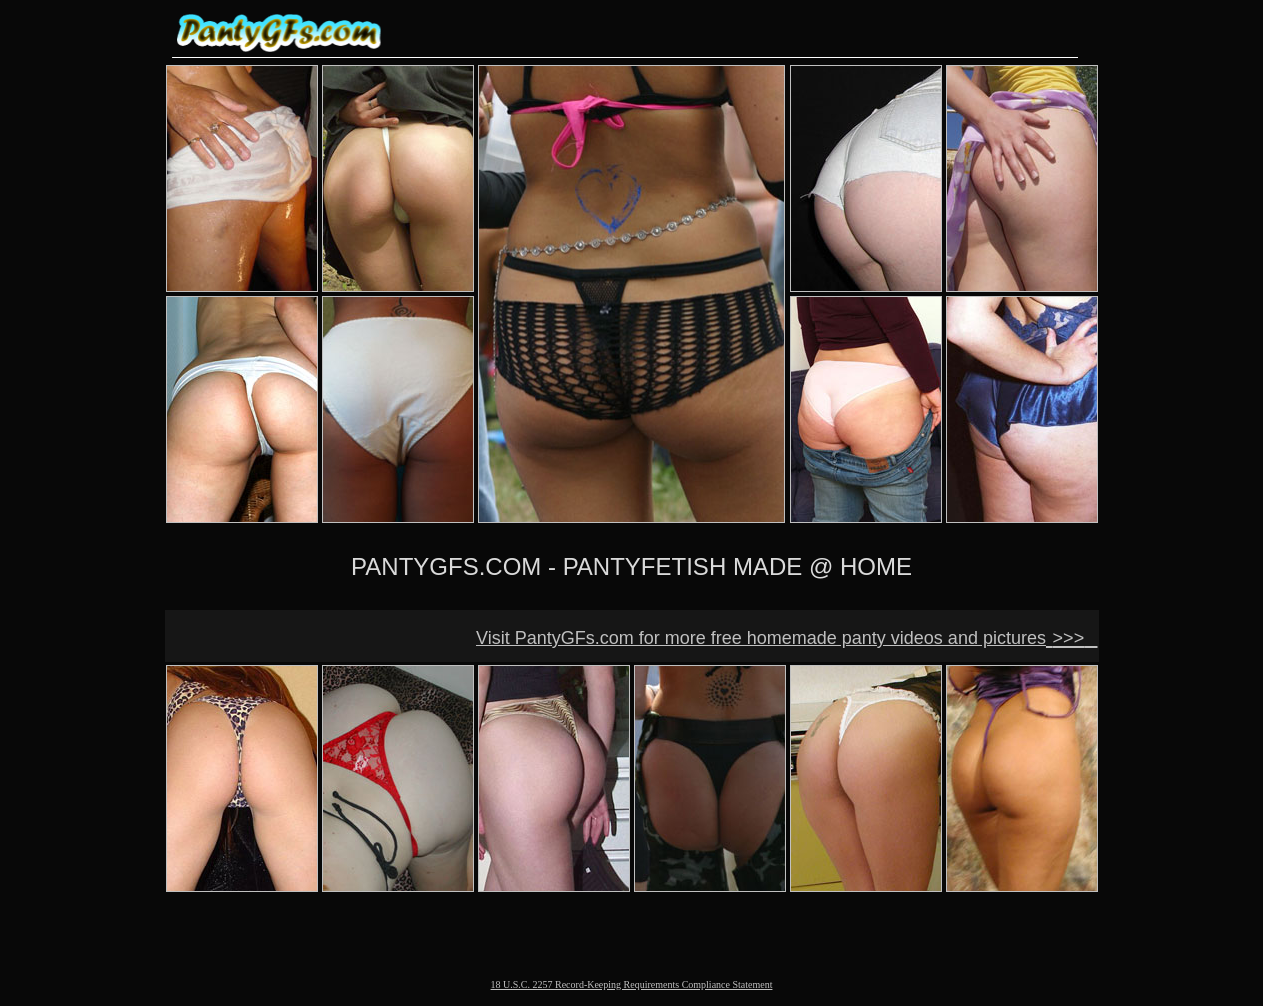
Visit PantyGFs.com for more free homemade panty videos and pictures (761, 638)
